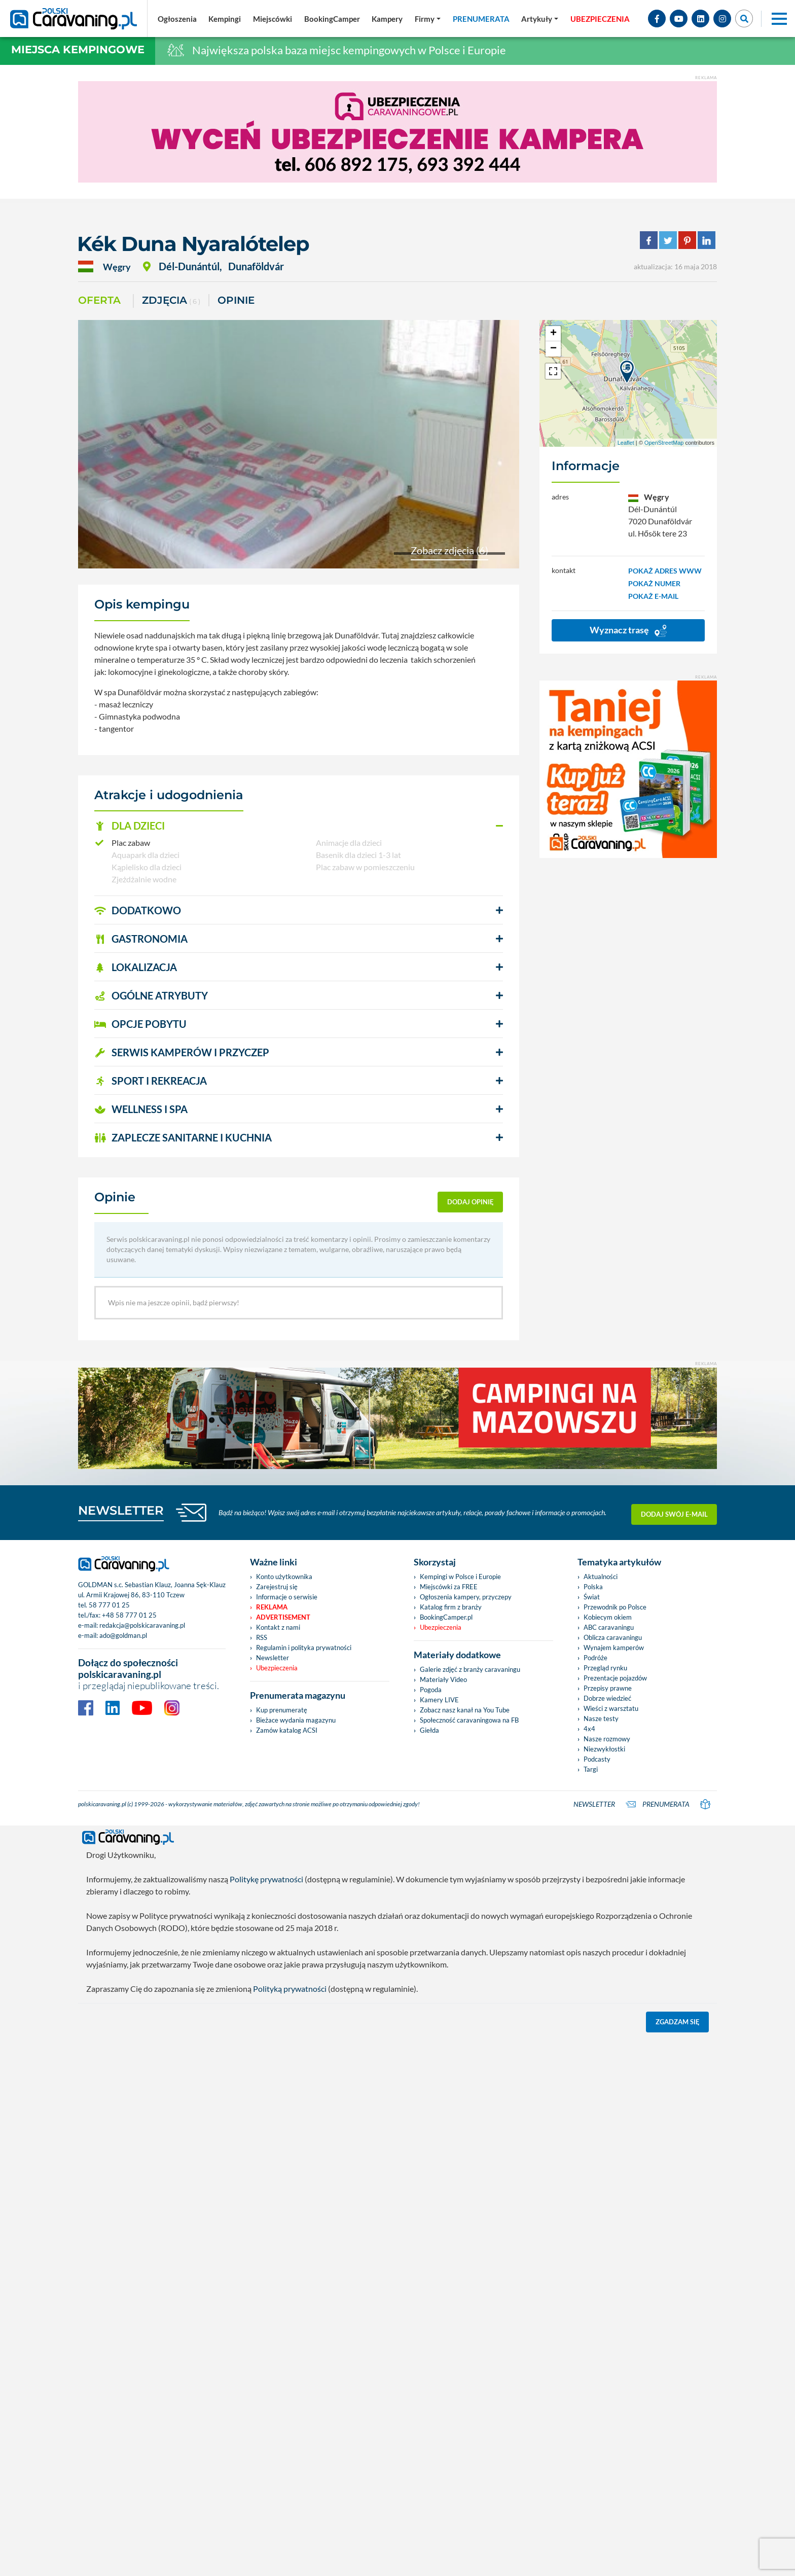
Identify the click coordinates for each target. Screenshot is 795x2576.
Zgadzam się (678, 2559)
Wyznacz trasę (628, 630)
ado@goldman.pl (123, 2173)
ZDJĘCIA (171, 301)
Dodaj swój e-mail (674, 2050)
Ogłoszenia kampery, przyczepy (466, 2134)
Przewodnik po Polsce (615, 2144)
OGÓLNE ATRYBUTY (151, 995)
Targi (591, 2307)
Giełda (429, 2268)
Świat (592, 2134)
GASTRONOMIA (141, 939)
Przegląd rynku (605, 2205)
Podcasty (597, 2297)
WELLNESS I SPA (141, 1109)
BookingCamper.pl (446, 2155)
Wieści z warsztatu (611, 2246)
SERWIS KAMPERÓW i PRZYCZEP (181, 1052)
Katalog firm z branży (451, 2144)
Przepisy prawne (608, 2226)
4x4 (589, 2266)
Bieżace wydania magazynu (296, 2257)
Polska (593, 2124)
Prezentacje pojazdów (615, 2215)
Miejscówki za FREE (449, 2124)
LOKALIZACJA (135, 967)
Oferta (99, 300)
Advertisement (283, 2155)
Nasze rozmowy (607, 2276)
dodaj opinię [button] (470, 1202)
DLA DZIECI (129, 825)
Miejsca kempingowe (77, 49)
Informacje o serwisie (286, 2134)
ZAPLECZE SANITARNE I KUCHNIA (183, 1137)
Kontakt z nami (278, 2165)
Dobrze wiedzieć (607, 2236)
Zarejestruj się (277, 2124)
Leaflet (626, 443)
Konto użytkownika (284, 2114)
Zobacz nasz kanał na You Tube (465, 2247)
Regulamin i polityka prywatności (303, 2185)
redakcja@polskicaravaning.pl (142, 2163)
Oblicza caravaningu (613, 2175)
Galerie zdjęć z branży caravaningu (470, 2207)
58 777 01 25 (109, 2142)
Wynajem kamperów (614, 2185)
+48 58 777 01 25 (129, 2153)
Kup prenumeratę (281, 2247)
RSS (261, 2175)
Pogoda (431, 2227)
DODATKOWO (137, 910)
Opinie (236, 300)
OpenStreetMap (664, 443)
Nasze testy (601, 2256)
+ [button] (553, 333)
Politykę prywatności (266, 2416)
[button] (298, 826)
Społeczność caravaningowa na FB (469, 2257)
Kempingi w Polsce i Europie (460, 2114)
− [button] (553, 348)
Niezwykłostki (604, 2286)
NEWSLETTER (121, 2048)
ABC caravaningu (609, 2165)
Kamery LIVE (439, 2237)
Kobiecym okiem (608, 2155)
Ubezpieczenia (277, 2205)
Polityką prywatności (290, 2526)
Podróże (595, 2195)
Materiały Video (443, 2217)
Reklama (271, 2144)
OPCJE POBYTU (140, 1024)
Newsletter (272, 2195)
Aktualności (601, 2114)
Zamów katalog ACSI (286, 2268)
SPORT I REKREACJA (150, 1081)
